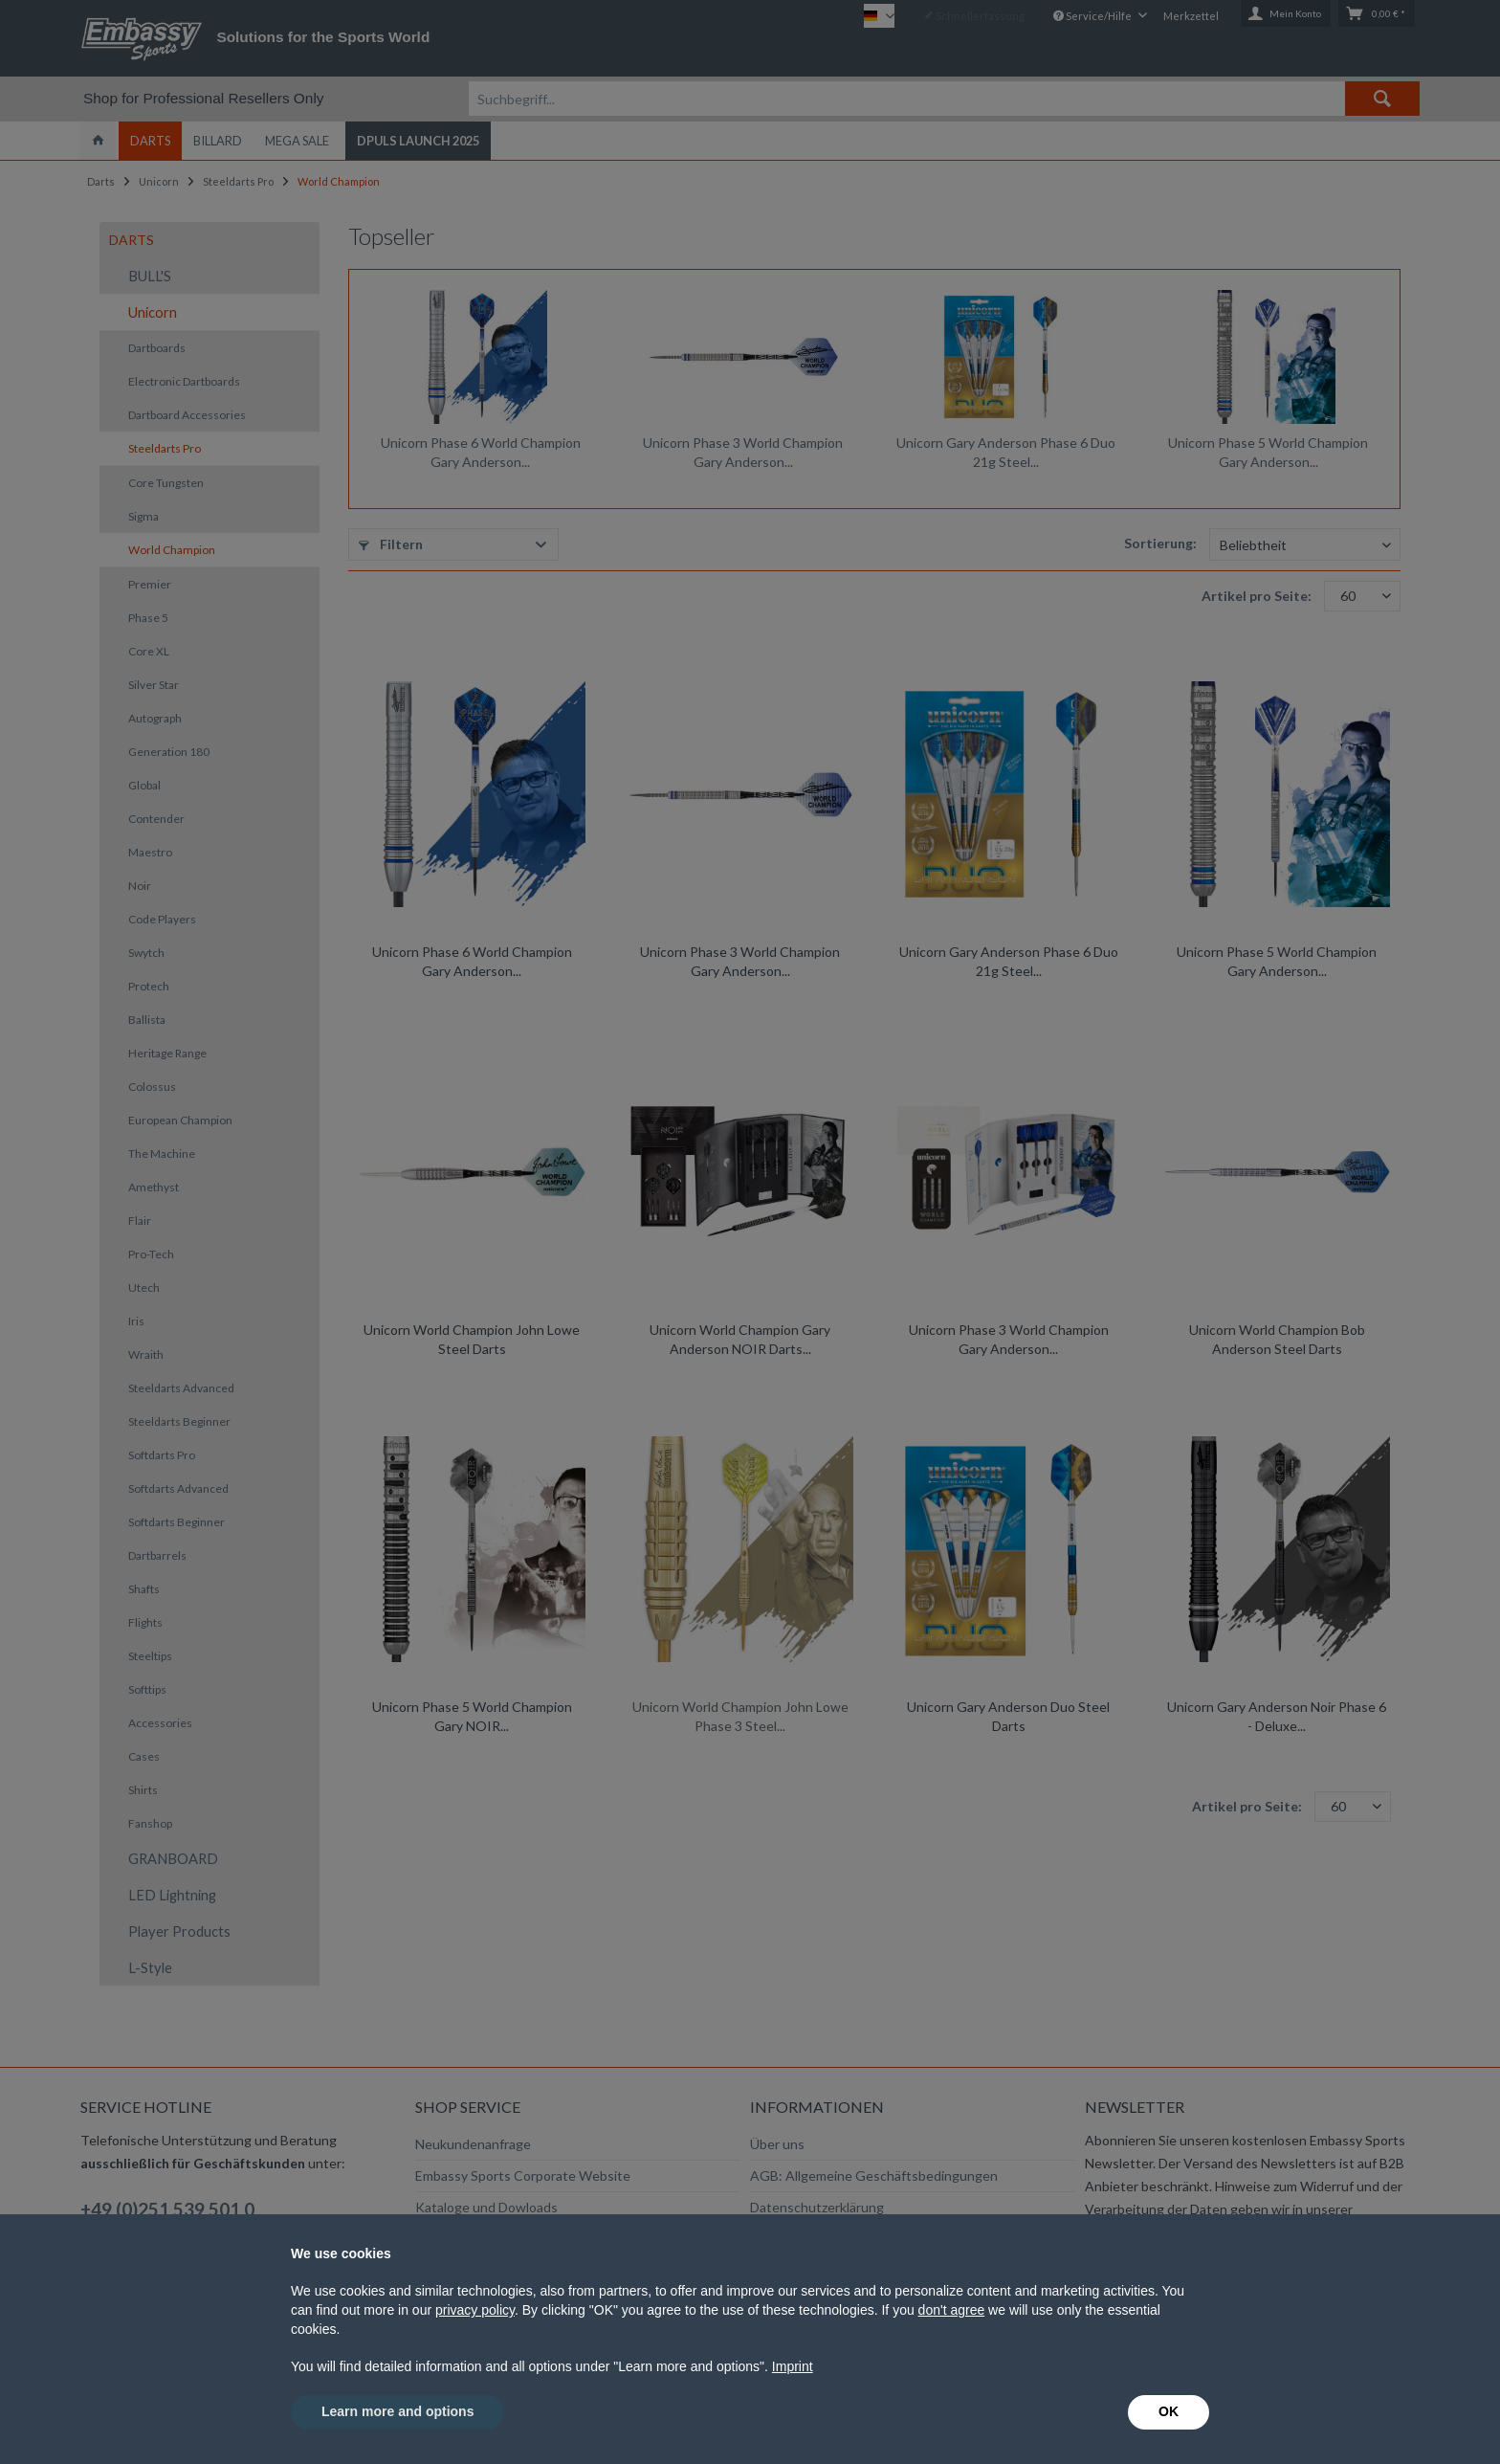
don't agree (951, 2310)
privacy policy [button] (475, 2310)
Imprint (792, 2366)
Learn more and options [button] (397, 2411)
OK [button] (1168, 2411)
